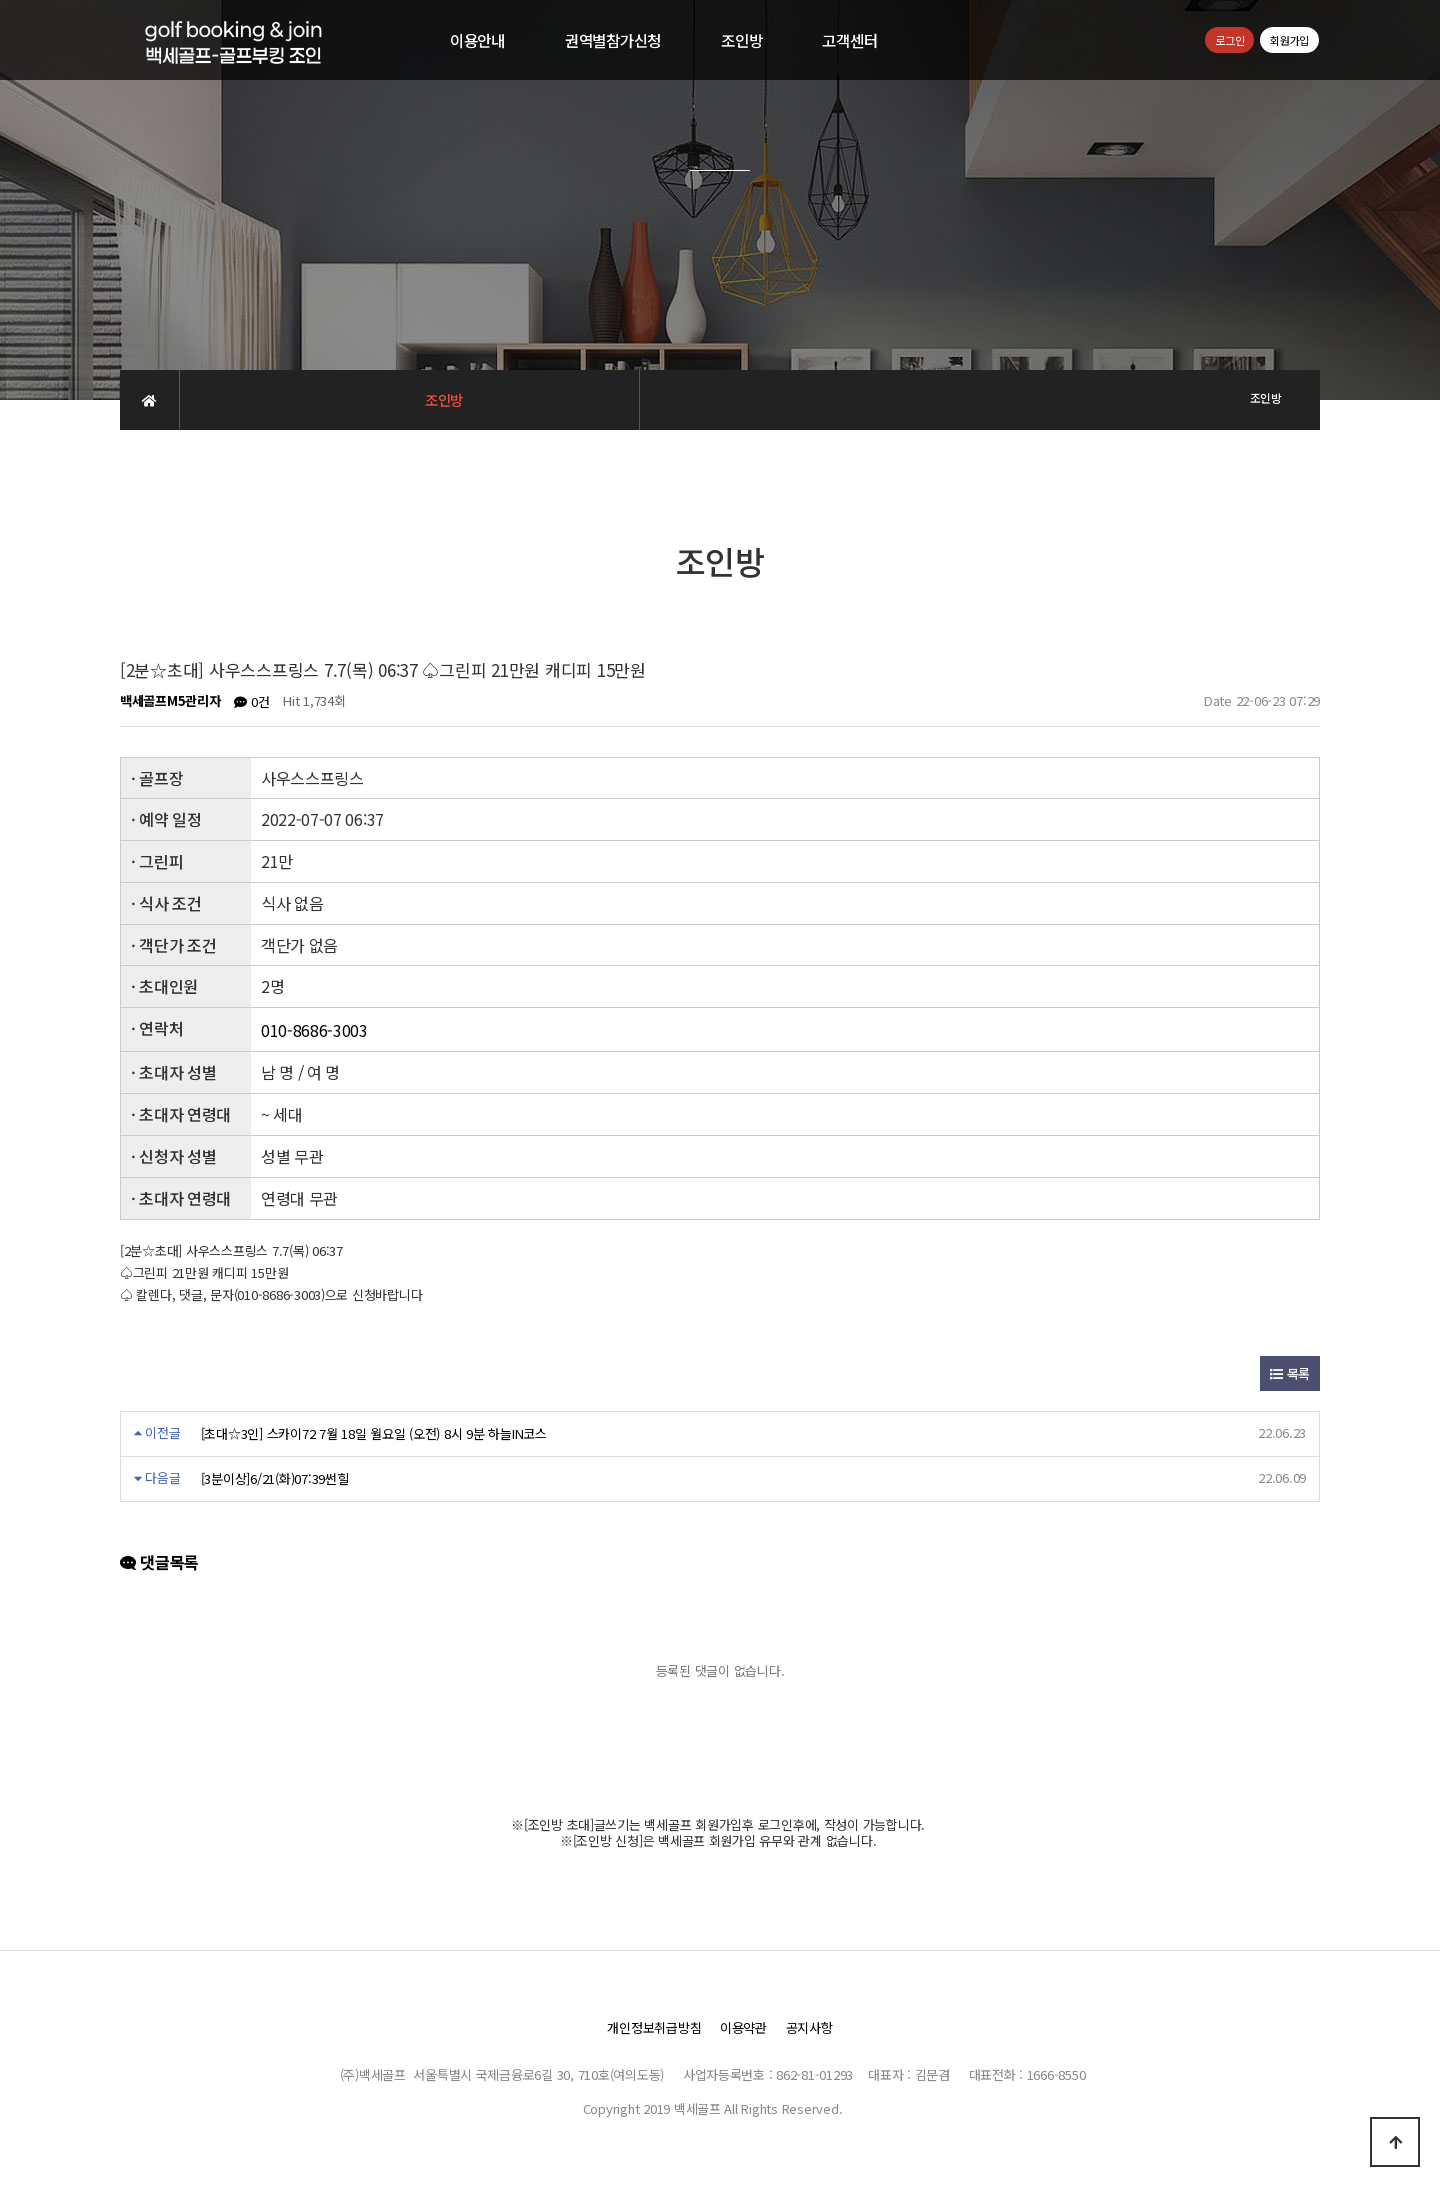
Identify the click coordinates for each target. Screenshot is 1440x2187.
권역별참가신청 (613, 40)
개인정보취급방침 (654, 2027)
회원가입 (1289, 40)
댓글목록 (159, 1563)
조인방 (741, 40)
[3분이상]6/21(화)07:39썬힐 (275, 1478)
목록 (1290, 1373)
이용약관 (743, 2027)
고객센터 (849, 40)
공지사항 (809, 2027)
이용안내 (477, 40)
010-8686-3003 (314, 1031)
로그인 (1229, 40)
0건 (251, 701)
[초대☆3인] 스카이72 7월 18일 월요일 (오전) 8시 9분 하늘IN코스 (374, 1433)
